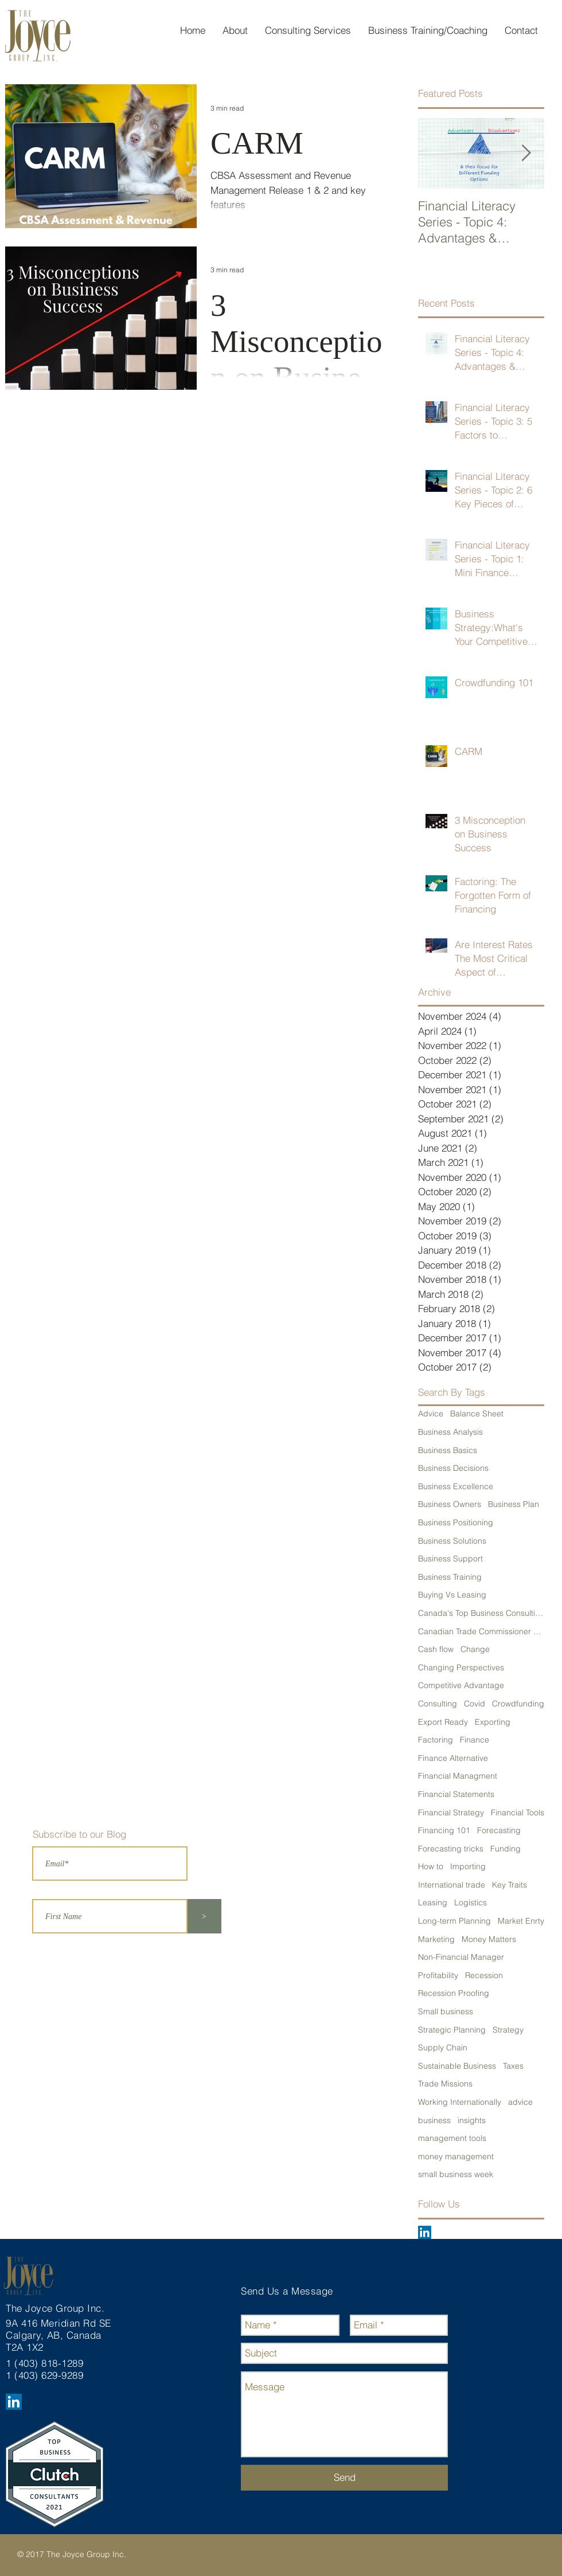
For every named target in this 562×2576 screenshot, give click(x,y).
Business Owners (449, 1504)
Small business (445, 2011)
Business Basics (447, 1450)
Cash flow (436, 1649)
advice (520, 2102)
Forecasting (499, 1830)
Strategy (508, 2030)
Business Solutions (452, 1541)
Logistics (470, 1902)
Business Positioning (455, 1522)
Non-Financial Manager (461, 1957)
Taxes (513, 2066)
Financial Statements (456, 1794)
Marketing (436, 1939)
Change (475, 1649)
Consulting (437, 1703)
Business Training (450, 1577)
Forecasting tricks (450, 1848)
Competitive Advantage (461, 1685)
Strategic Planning (452, 2030)
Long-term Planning (454, 1921)
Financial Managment (457, 1776)
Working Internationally (459, 2102)
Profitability (438, 1975)
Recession (484, 1975)
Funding (505, 1848)
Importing (468, 1866)
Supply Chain (442, 2047)
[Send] (344, 2478)
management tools (452, 2138)
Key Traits (509, 1885)
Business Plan (513, 1504)
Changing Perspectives (461, 1667)
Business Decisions (453, 1468)
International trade (451, 1885)
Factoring (435, 1740)
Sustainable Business (457, 2066)
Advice (430, 1413)
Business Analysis (450, 1432)
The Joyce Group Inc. (57, 2308)
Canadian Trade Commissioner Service (481, 1631)
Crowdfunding (518, 1703)
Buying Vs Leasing (452, 1595)
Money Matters (489, 1939)
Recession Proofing (453, 1993)
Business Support (450, 1558)
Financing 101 (444, 1830)
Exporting (492, 1722)
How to (430, 1866)
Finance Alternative (453, 1758)
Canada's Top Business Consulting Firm (481, 1613)
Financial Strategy (451, 1812)
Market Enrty (521, 1921)
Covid (474, 1703)
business (434, 2120)
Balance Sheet (477, 1413)
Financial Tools (517, 1812)
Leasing (432, 1902)
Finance (474, 1740)
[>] (204, 1916)
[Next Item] (526, 153)
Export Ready (443, 1722)
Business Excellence (455, 1486)
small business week (455, 2174)
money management (456, 2156)
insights (472, 2120)
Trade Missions (445, 2083)
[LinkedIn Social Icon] (424, 2232)
